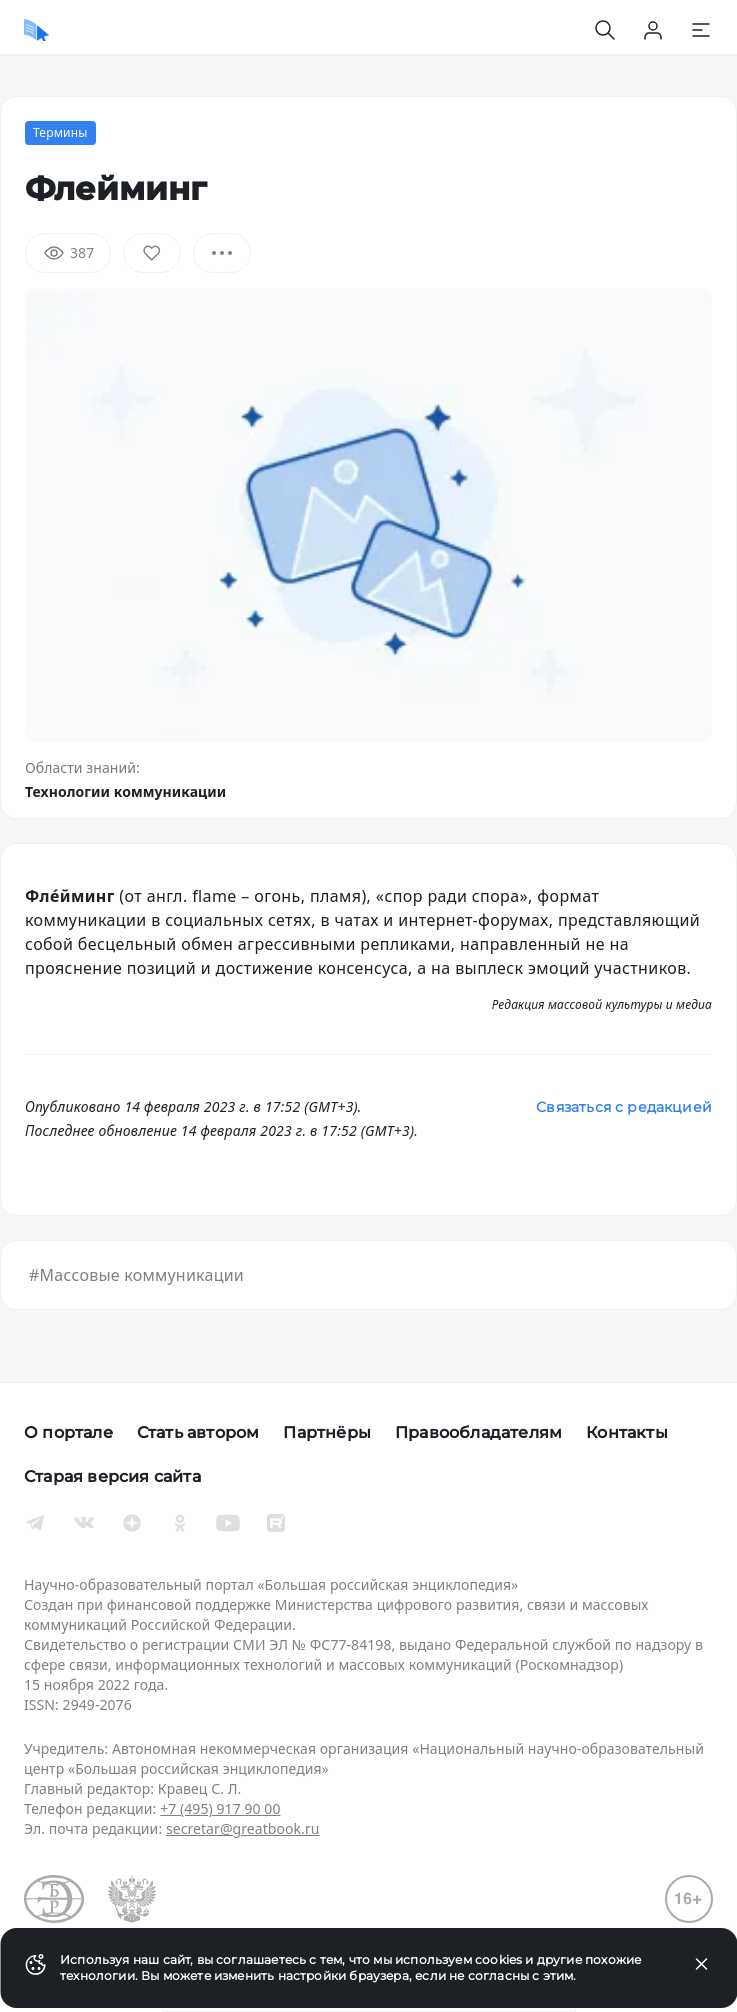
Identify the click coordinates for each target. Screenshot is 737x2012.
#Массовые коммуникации (136, 1275)
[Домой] (36, 30)
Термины (60, 132)
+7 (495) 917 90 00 (220, 1808)
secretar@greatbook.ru (243, 1828)
